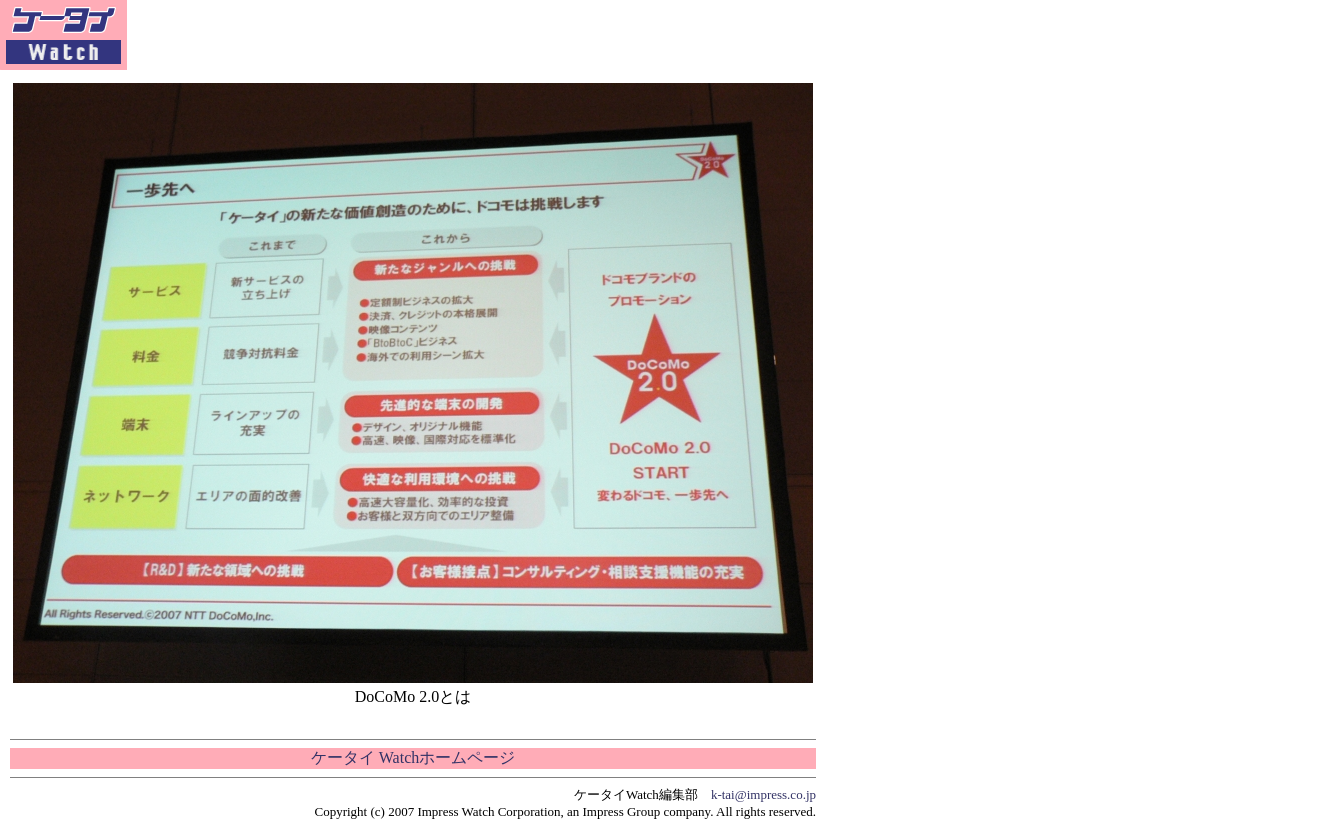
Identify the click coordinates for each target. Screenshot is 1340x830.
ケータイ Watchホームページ (413, 757)
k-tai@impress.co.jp (763, 794)
